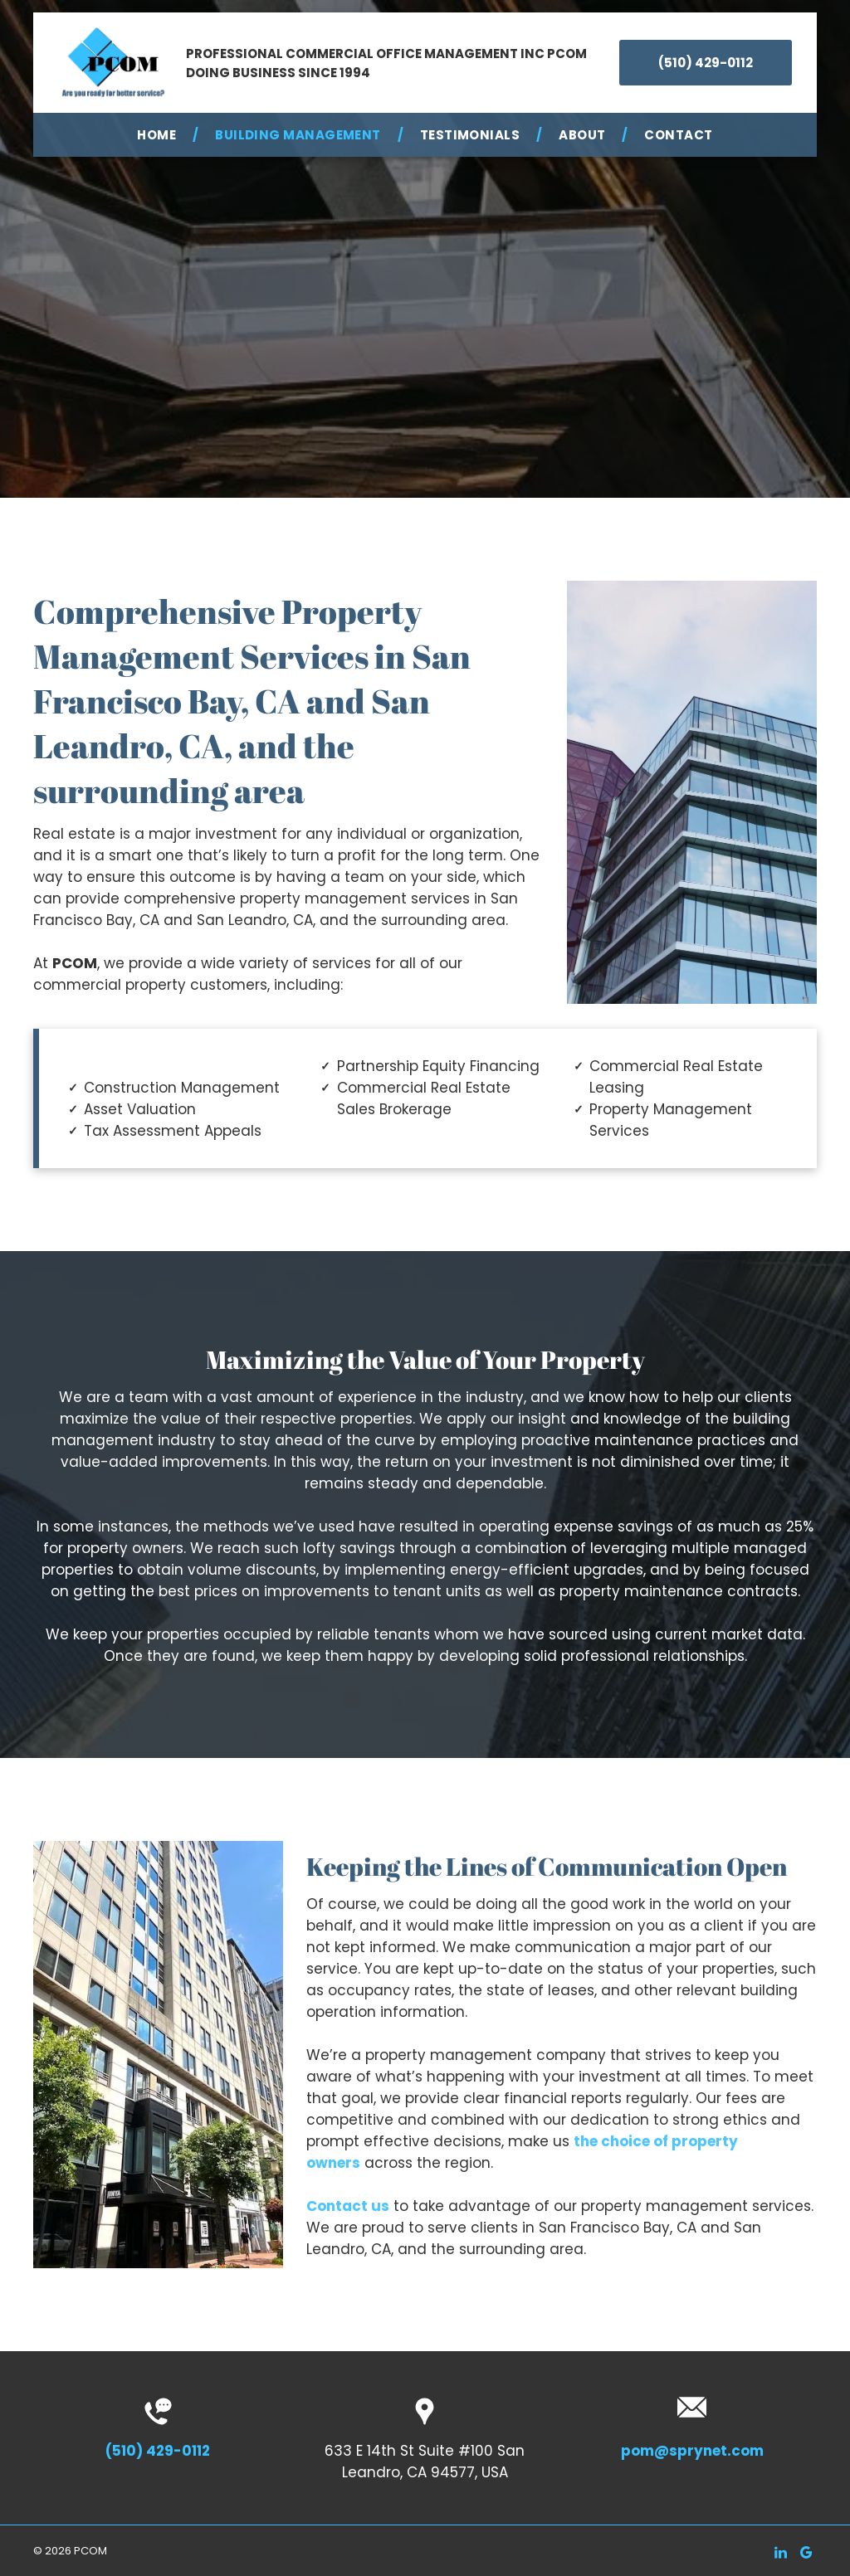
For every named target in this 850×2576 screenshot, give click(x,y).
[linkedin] (780, 2555)
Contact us (347, 2206)
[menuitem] (159, 135)
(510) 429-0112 (157, 2451)
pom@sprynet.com (692, 2451)
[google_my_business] (806, 2555)
